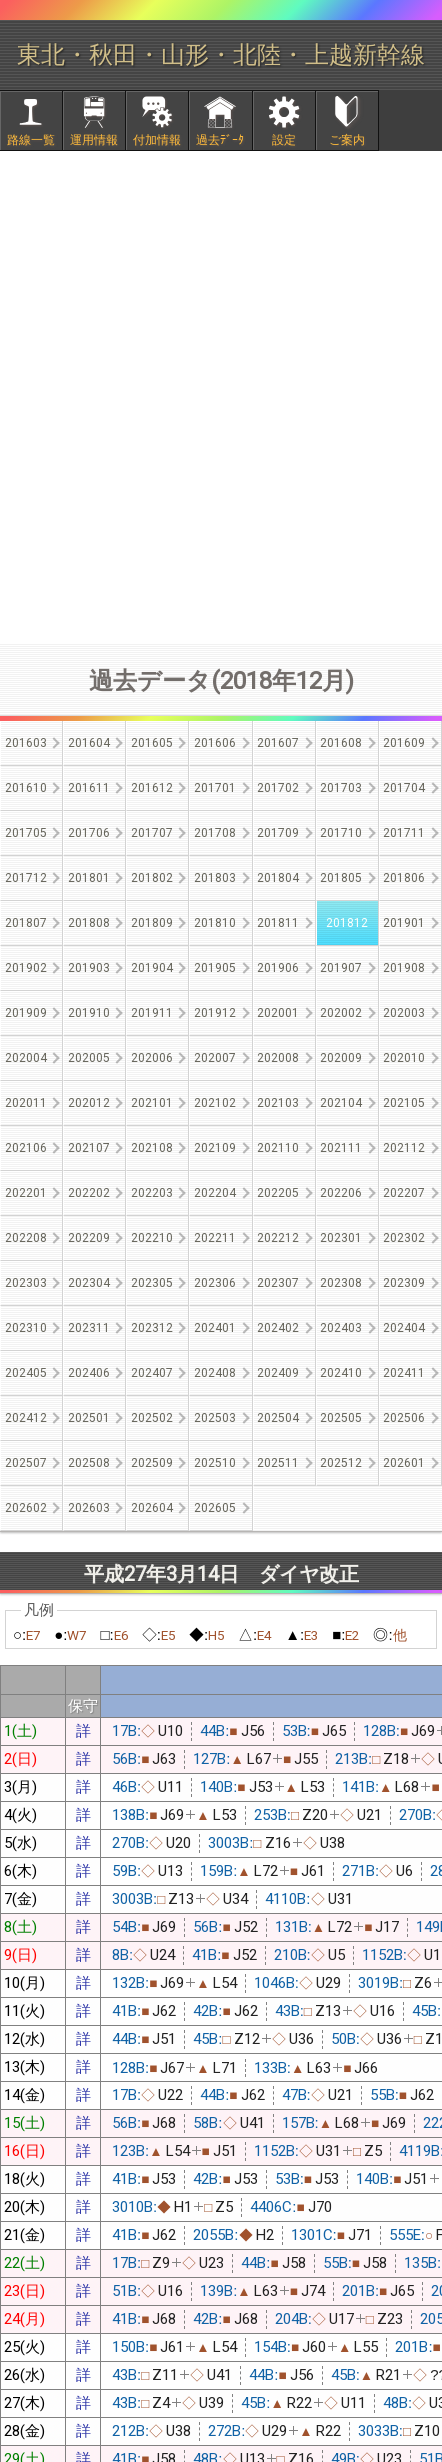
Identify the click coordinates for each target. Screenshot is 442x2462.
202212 (278, 1238)
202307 (278, 1283)
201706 (89, 833)
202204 (215, 1193)
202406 (89, 1373)
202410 (341, 1373)
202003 (404, 1013)
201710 (341, 833)
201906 (278, 968)
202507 (26, 1463)
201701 (215, 788)
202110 (278, 1148)
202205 (278, 1193)
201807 (26, 923)
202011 (26, 1103)
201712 (26, 878)
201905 (215, 968)
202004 (26, 1058)
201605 (152, 743)
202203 (152, 1193)
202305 (152, 1283)
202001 (278, 1013)
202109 (215, 1148)
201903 (89, 968)
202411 (404, 1373)
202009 (341, 1058)
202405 (26, 1373)
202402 (278, 1328)
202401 (215, 1328)
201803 (215, 878)
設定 (284, 140)
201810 (215, 923)
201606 (215, 743)
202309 (404, 1283)
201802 (152, 878)
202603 (89, 1508)
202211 (215, 1238)
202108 (152, 1148)
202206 (341, 1193)
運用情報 (94, 140)
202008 (278, 1058)
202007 (215, 1058)
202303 (26, 1283)
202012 (89, 1103)
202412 (26, 1418)
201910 (89, 1013)
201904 (152, 968)
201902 (26, 968)
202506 (404, 1418)
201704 (404, 788)
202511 (278, 1463)
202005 (89, 1058)
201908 (404, 968)
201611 (89, 788)
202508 (89, 1463)
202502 (152, 1418)
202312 (152, 1328)
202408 (215, 1373)
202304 (89, 1283)
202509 (152, 1463)
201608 (341, 743)
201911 (152, 1013)
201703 (341, 788)
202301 (341, 1238)
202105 (404, 1103)
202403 (341, 1328)
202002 (341, 1013)
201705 (26, 833)
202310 (26, 1328)
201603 (26, 743)
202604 (152, 1508)
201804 (278, 878)
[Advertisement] (221, 397)
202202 (89, 1193)
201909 (26, 1013)
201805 (341, 878)
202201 (26, 1193)
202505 (341, 1418)
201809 (152, 923)
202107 (89, 1148)
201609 (404, 743)
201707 (152, 833)
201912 (215, 1013)
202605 (215, 1508)
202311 (89, 1328)
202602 (26, 1508)
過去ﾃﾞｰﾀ (220, 140)
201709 (278, 833)
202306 (215, 1283)
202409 (278, 1373)
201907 (341, 968)
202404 (404, 1328)
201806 (404, 878)
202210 (152, 1238)
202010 (404, 1058)
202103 (278, 1103)
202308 (341, 1283)
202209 (89, 1238)
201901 (404, 923)
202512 (341, 1463)
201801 (89, 878)
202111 (341, 1148)
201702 (278, 788)
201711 (404, 833)
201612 (152, 788)
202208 (26, 1238)
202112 (404, 1148)
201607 (278, 743)
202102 (215, 1103)
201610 (26, 788)
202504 (278, 1418)
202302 (404, 1238)
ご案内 (347, 140)
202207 (404, 1193)
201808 (89, 923)
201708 (215, 833)
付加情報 (157, 140)
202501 (89, 1418)
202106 (26, 1148)
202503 (215, 1418)
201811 (278, 923)
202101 (152, 1103)
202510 (215, 1463)
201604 (89, 743)
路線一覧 (31, 140)
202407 (152, 1373)
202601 (404, 1463)
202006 (152, 1058)
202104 (341, 1103)
